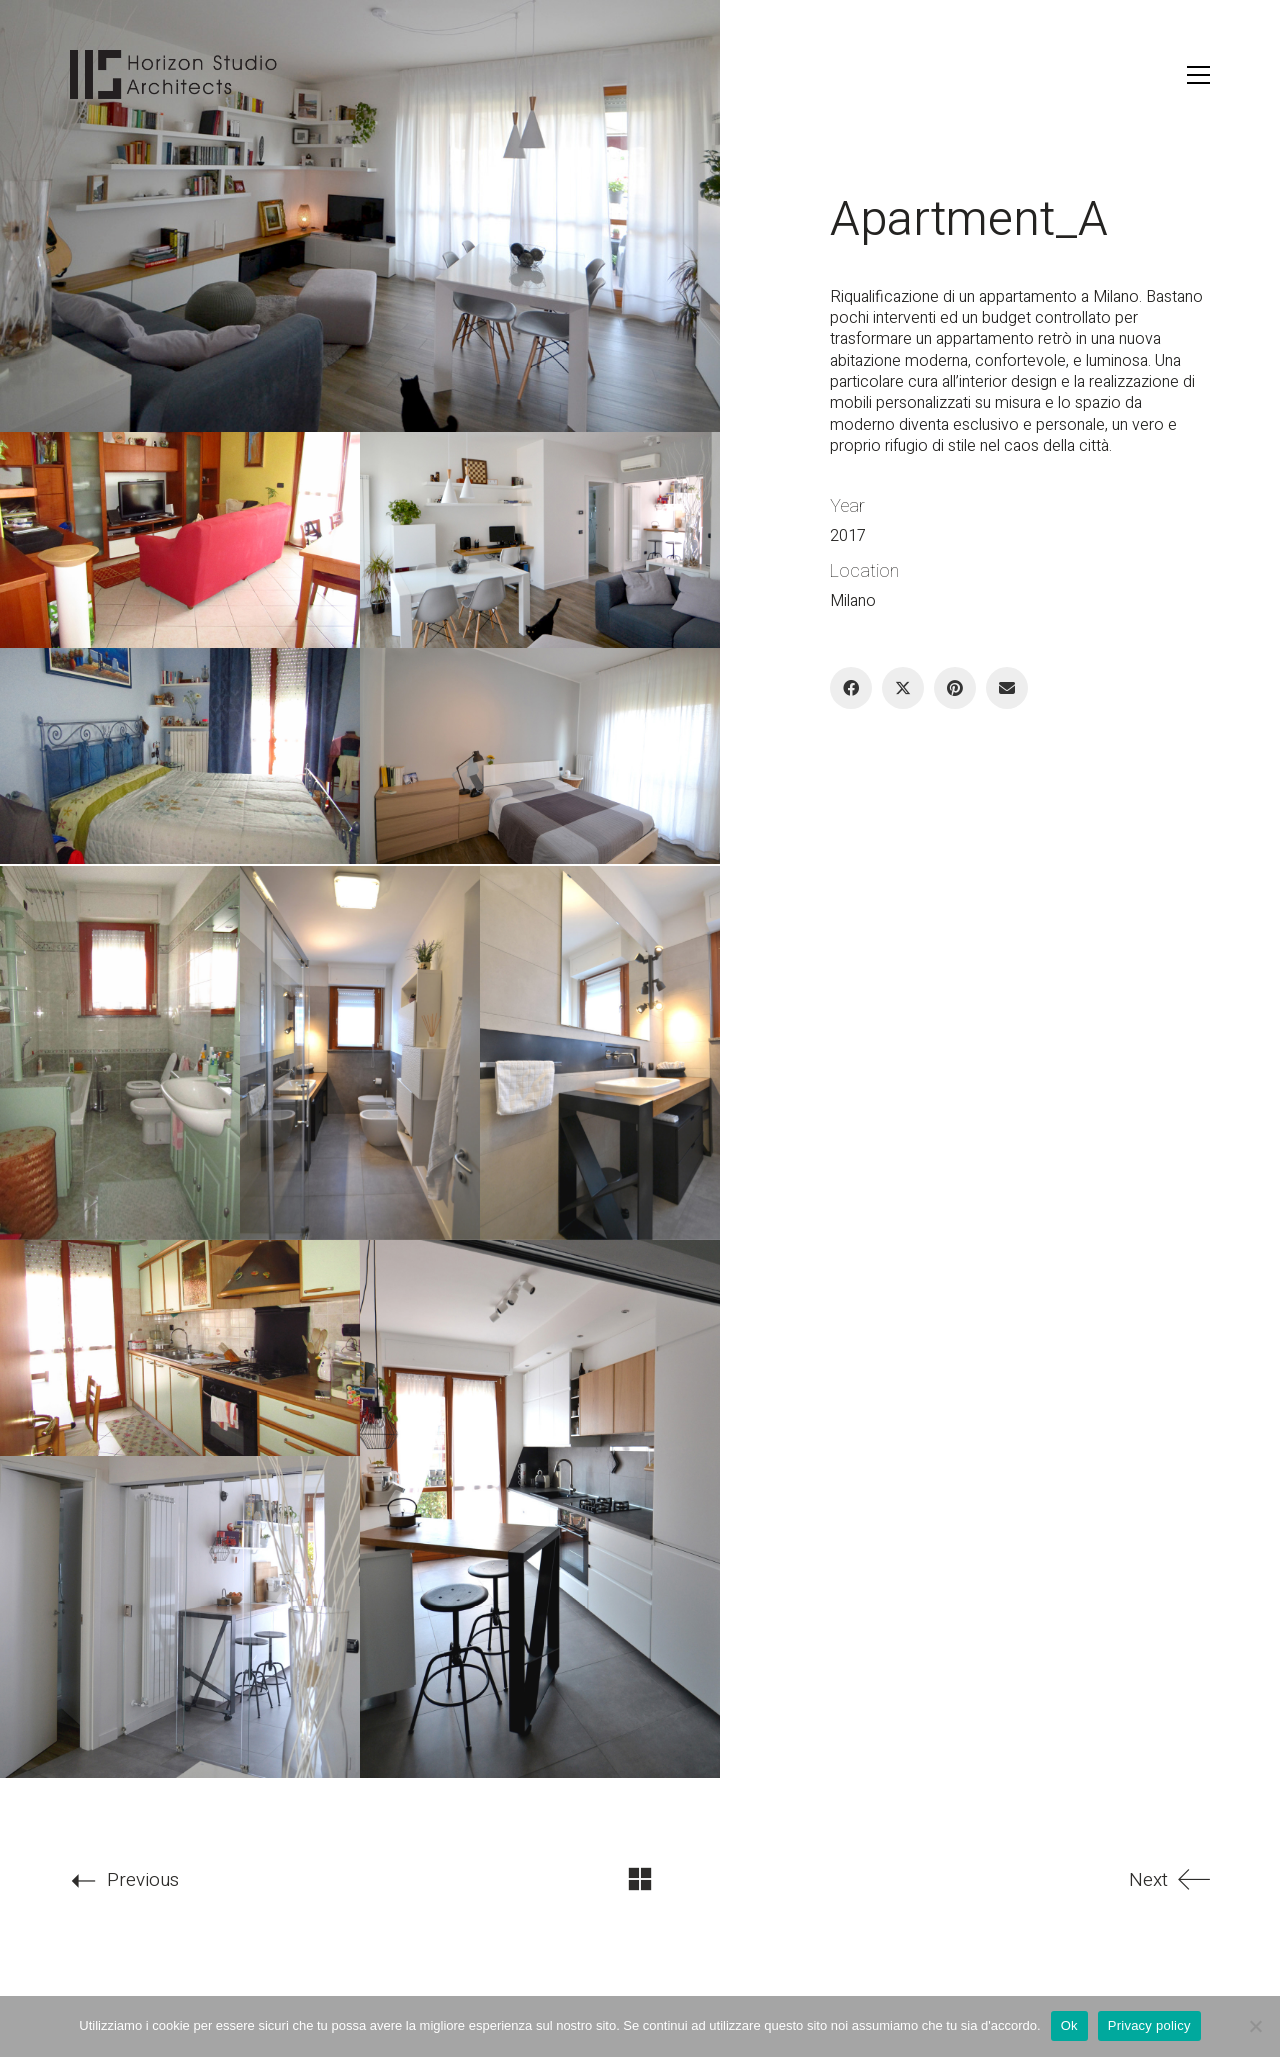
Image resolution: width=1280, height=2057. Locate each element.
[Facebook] (851, 688)
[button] (1198, 75)
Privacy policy (1149, 2025)
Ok (1069, 2025)
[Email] (1007, 688)
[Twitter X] (903, 688)
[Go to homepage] (174, 74)
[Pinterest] (955, 688)
